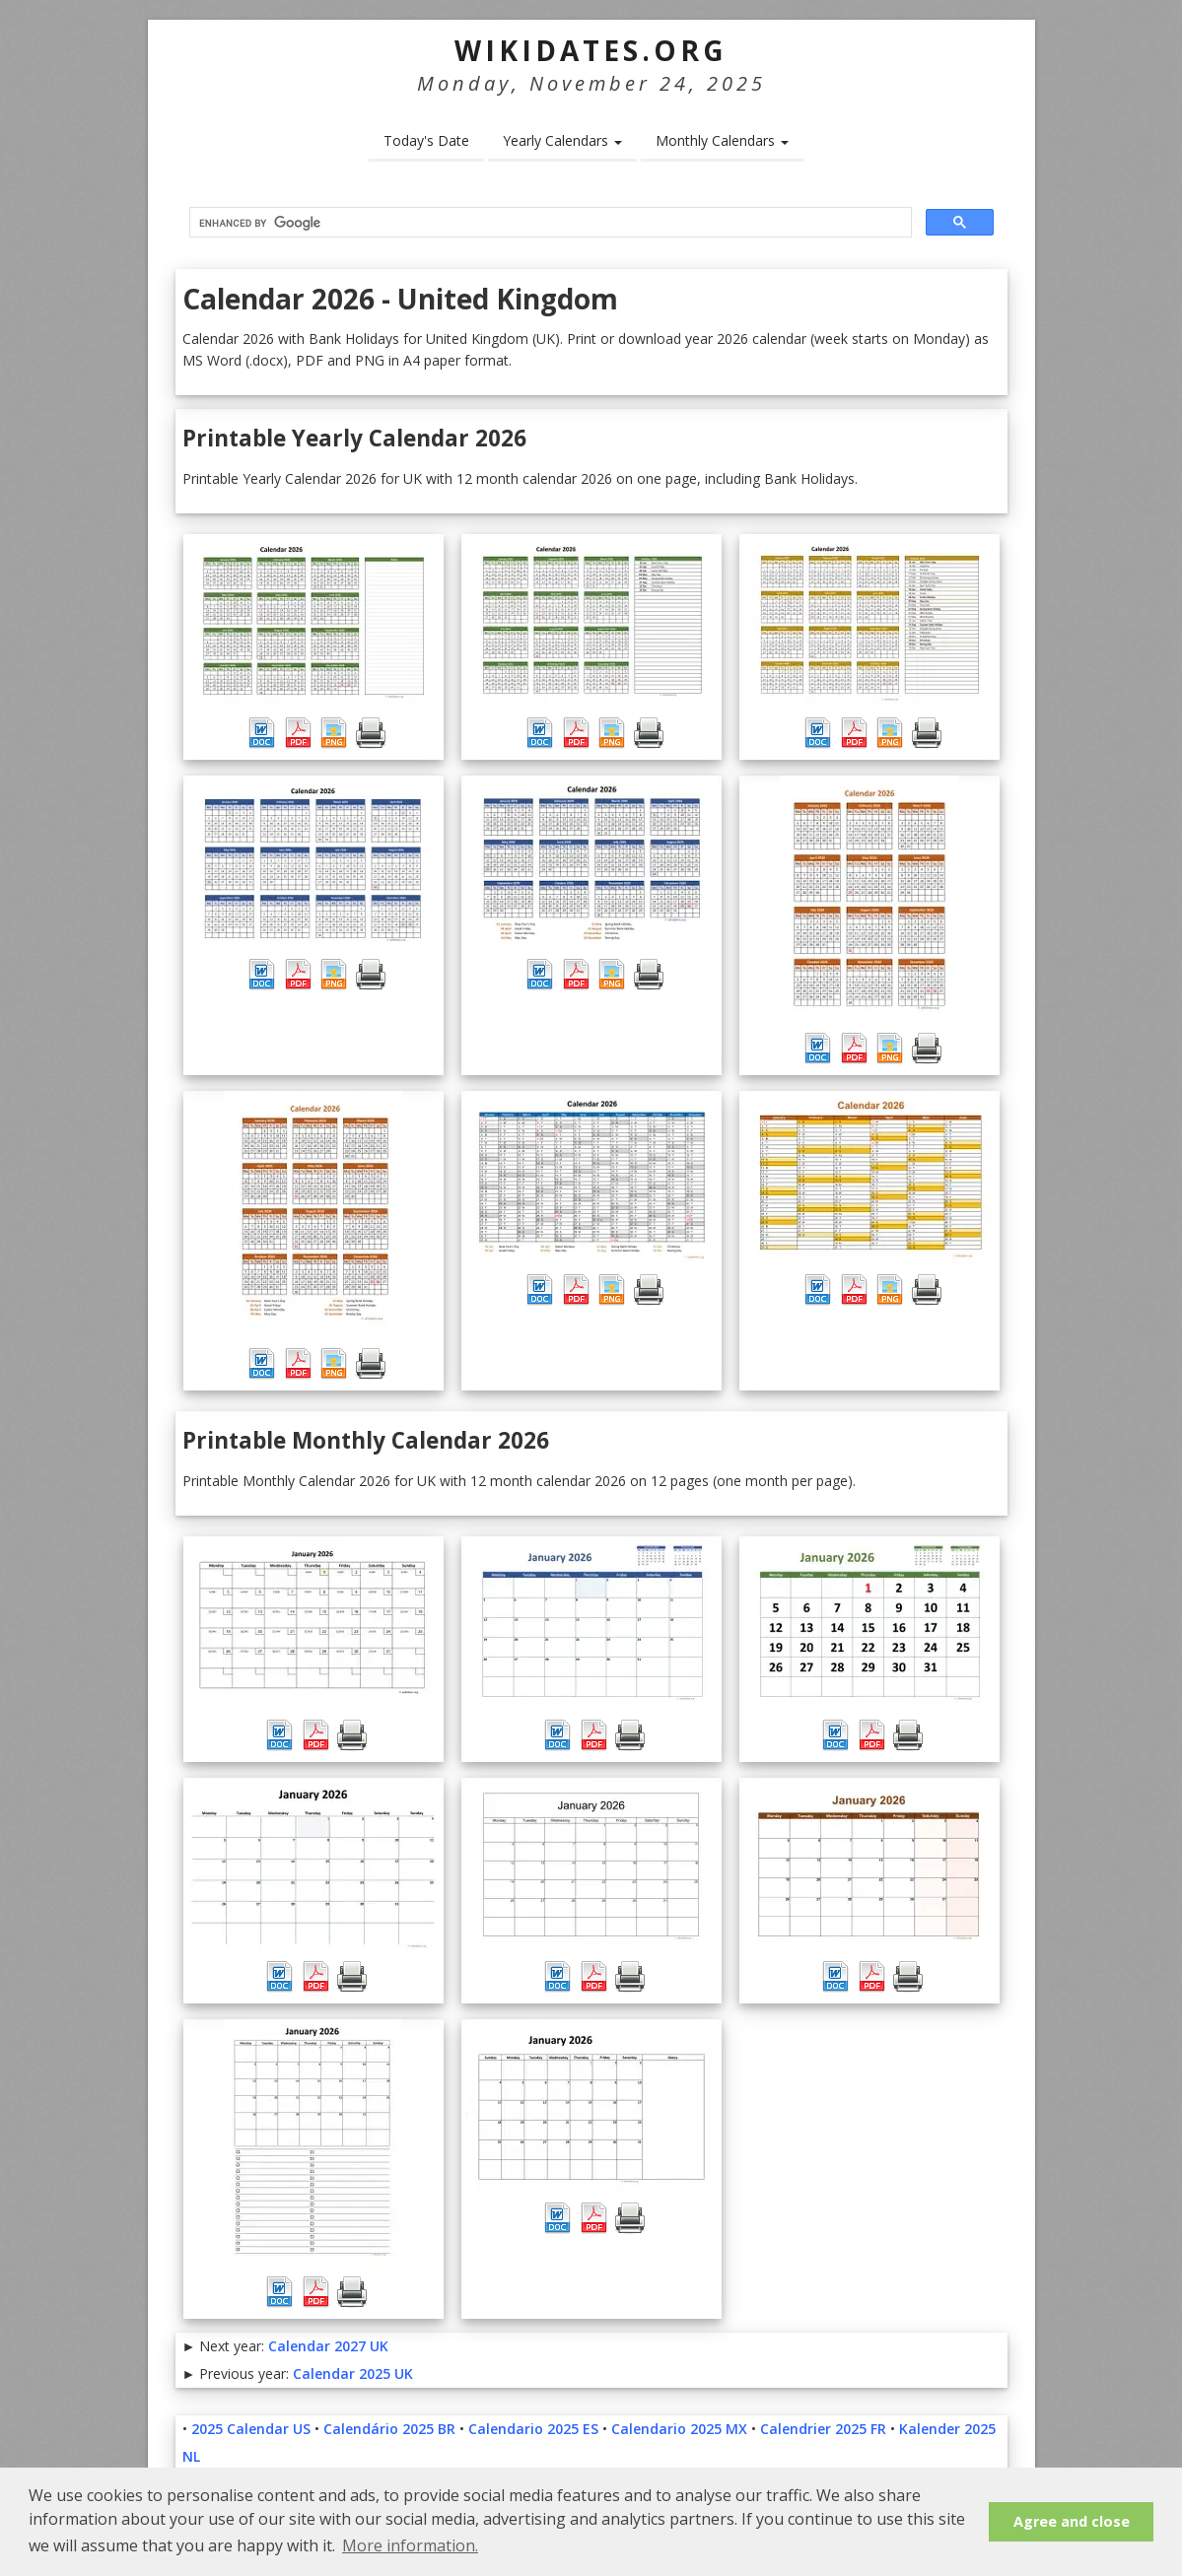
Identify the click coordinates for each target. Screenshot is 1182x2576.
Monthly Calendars (722, 140)
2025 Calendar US (251, 2428)
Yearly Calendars (562, 140)
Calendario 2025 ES (533, 2428)
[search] (548, 224)
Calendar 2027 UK (328, 2346)
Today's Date (426, 140)
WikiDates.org (591, 50)
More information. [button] (410, 2545)
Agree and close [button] (1071, 2521)
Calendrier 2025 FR (823, 2428)
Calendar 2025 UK (353, 2373)
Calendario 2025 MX (679, 2428)
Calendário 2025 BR (389, 2428)
